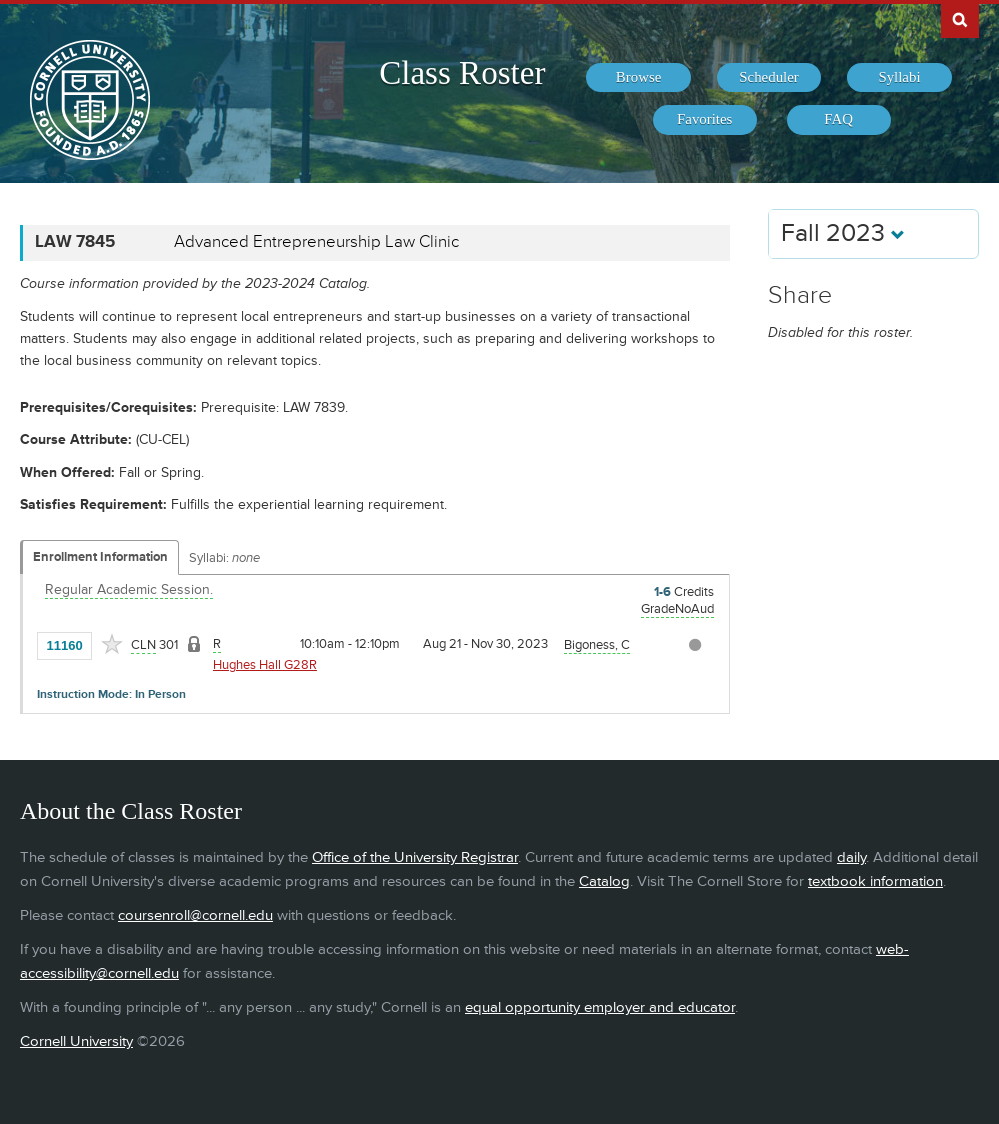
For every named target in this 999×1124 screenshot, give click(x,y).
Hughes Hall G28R (265, 665)
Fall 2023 (843, 233)
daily (851, 857)
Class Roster (462, 73)
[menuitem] (638, 78)
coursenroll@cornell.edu (195, 915)
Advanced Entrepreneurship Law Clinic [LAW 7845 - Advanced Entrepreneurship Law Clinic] (316, 242)
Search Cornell (960, 19)
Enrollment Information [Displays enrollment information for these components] (100, 557)
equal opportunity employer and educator (600, 1007)
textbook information (875, 881)
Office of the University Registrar (415, 857)
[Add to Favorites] (112, 644)
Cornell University (76, 1041)
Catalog (604, 881)
